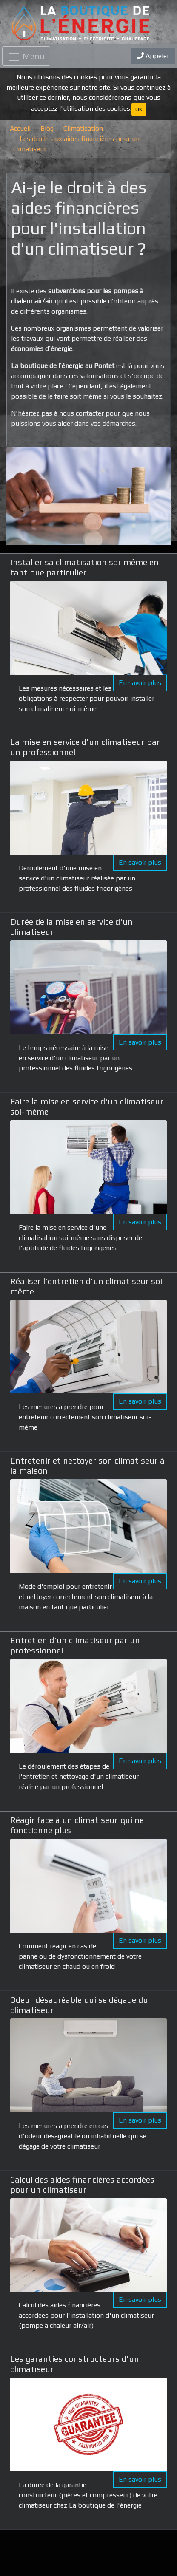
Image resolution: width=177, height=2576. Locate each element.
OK (139, 109)
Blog (47, 129)
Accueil (20, 129)
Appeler (153, 56)
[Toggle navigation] (26, 56)
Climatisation (83, 129)
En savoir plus (140, 683)
